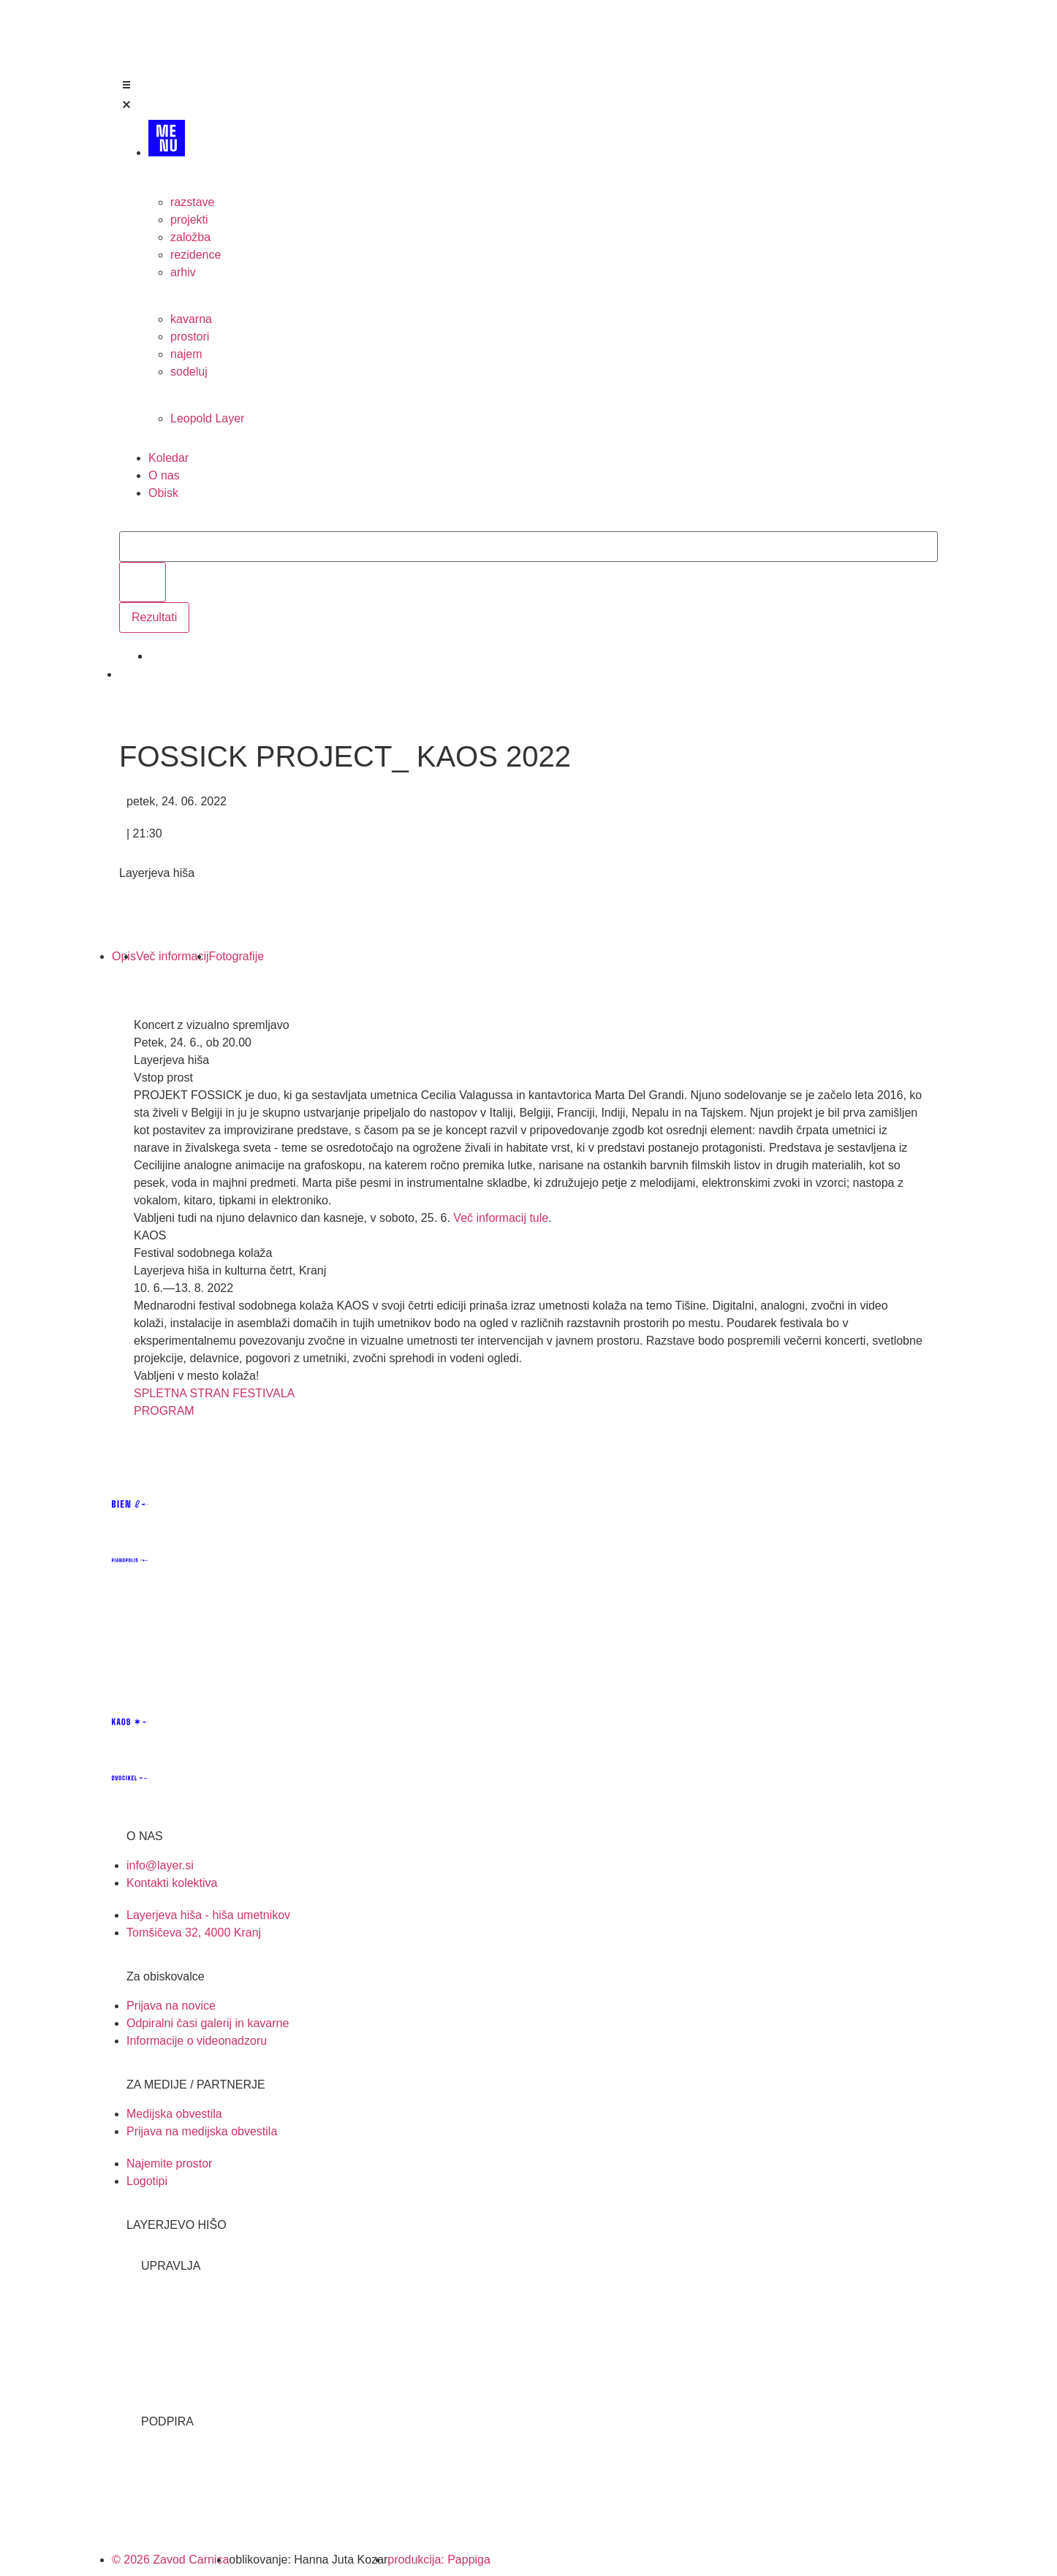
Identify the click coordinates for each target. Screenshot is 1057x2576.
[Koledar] (543, 458)
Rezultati (154, 617)
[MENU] (543, 144)
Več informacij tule (500, 1218)
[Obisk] (543, 493)
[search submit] (142, 582)
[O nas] (543, 476)
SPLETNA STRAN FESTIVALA (214, 1393)
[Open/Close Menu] (528, 97)
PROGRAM (164, 1411)
